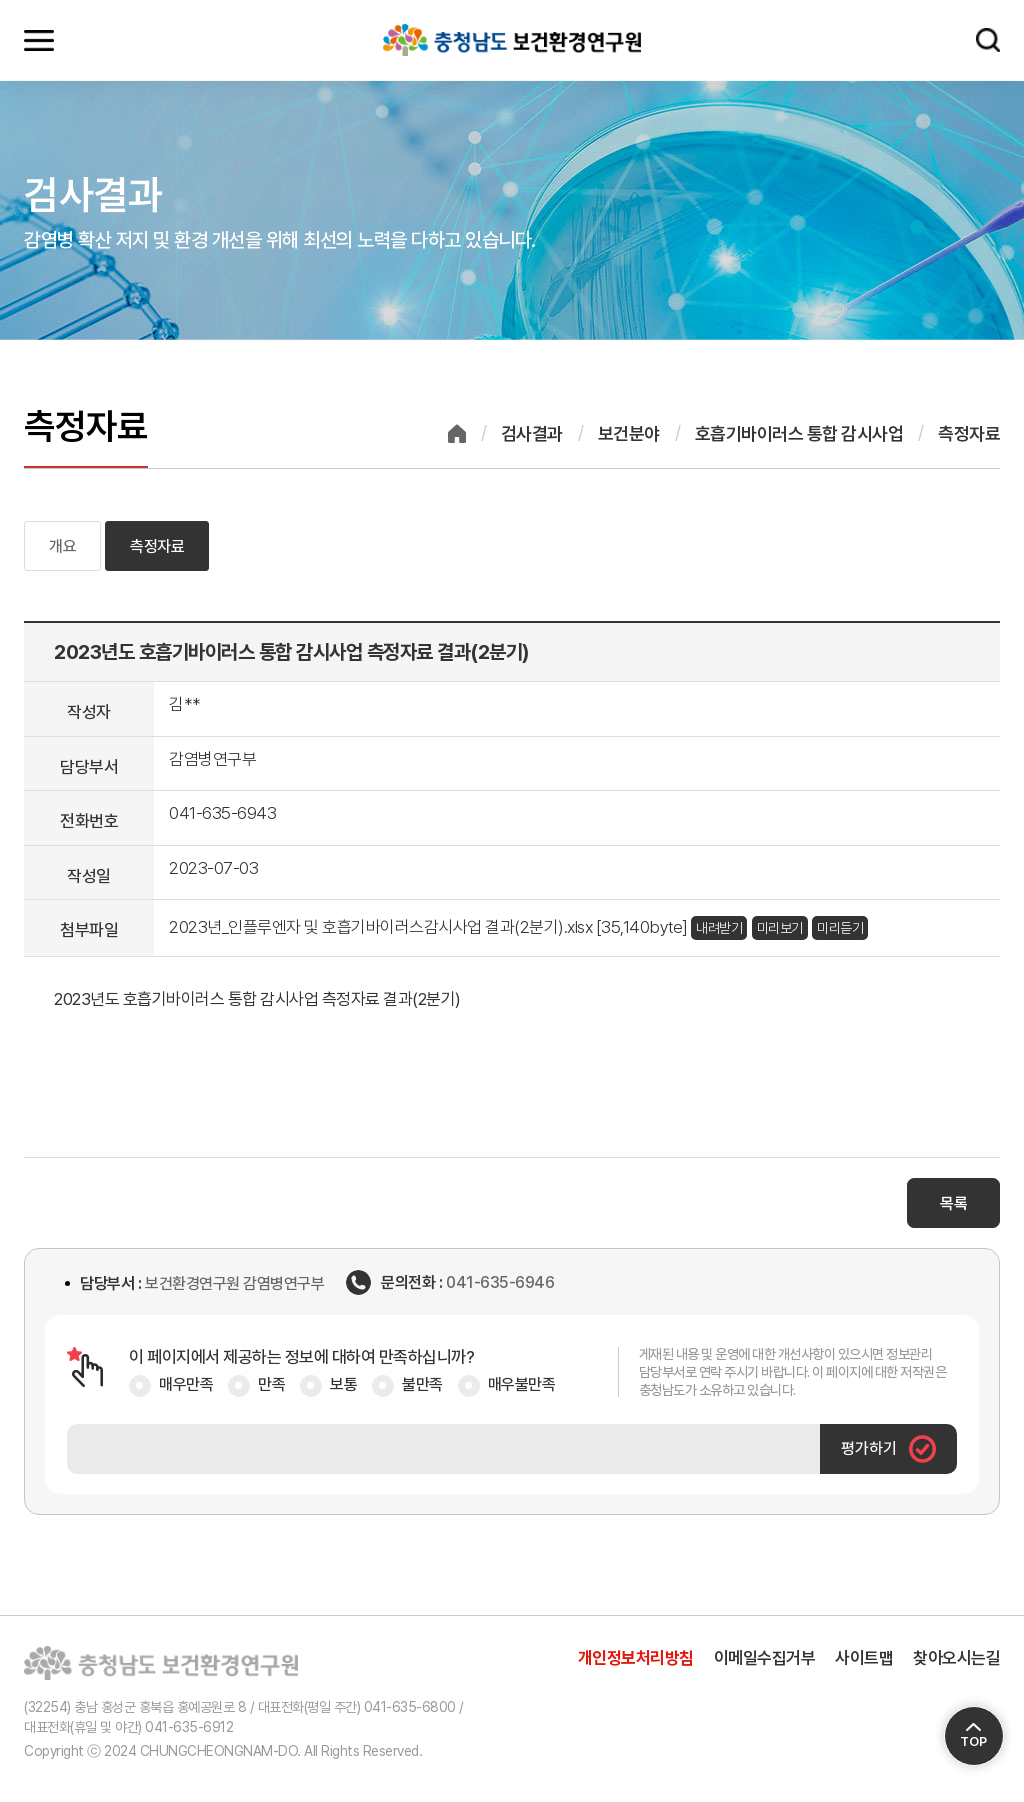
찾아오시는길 (956, 1658)
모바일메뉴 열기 (39, 40)
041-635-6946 (500, 1283)
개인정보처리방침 (636, 1658)
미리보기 (780, 928)
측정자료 (157, 546)
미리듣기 (840, 928)
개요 (62, 546)
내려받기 (719, 928)
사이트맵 (864, 1658)
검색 (988, 40)
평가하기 (888, 1449)
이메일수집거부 (765, 1658)
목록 (953, 1203)
